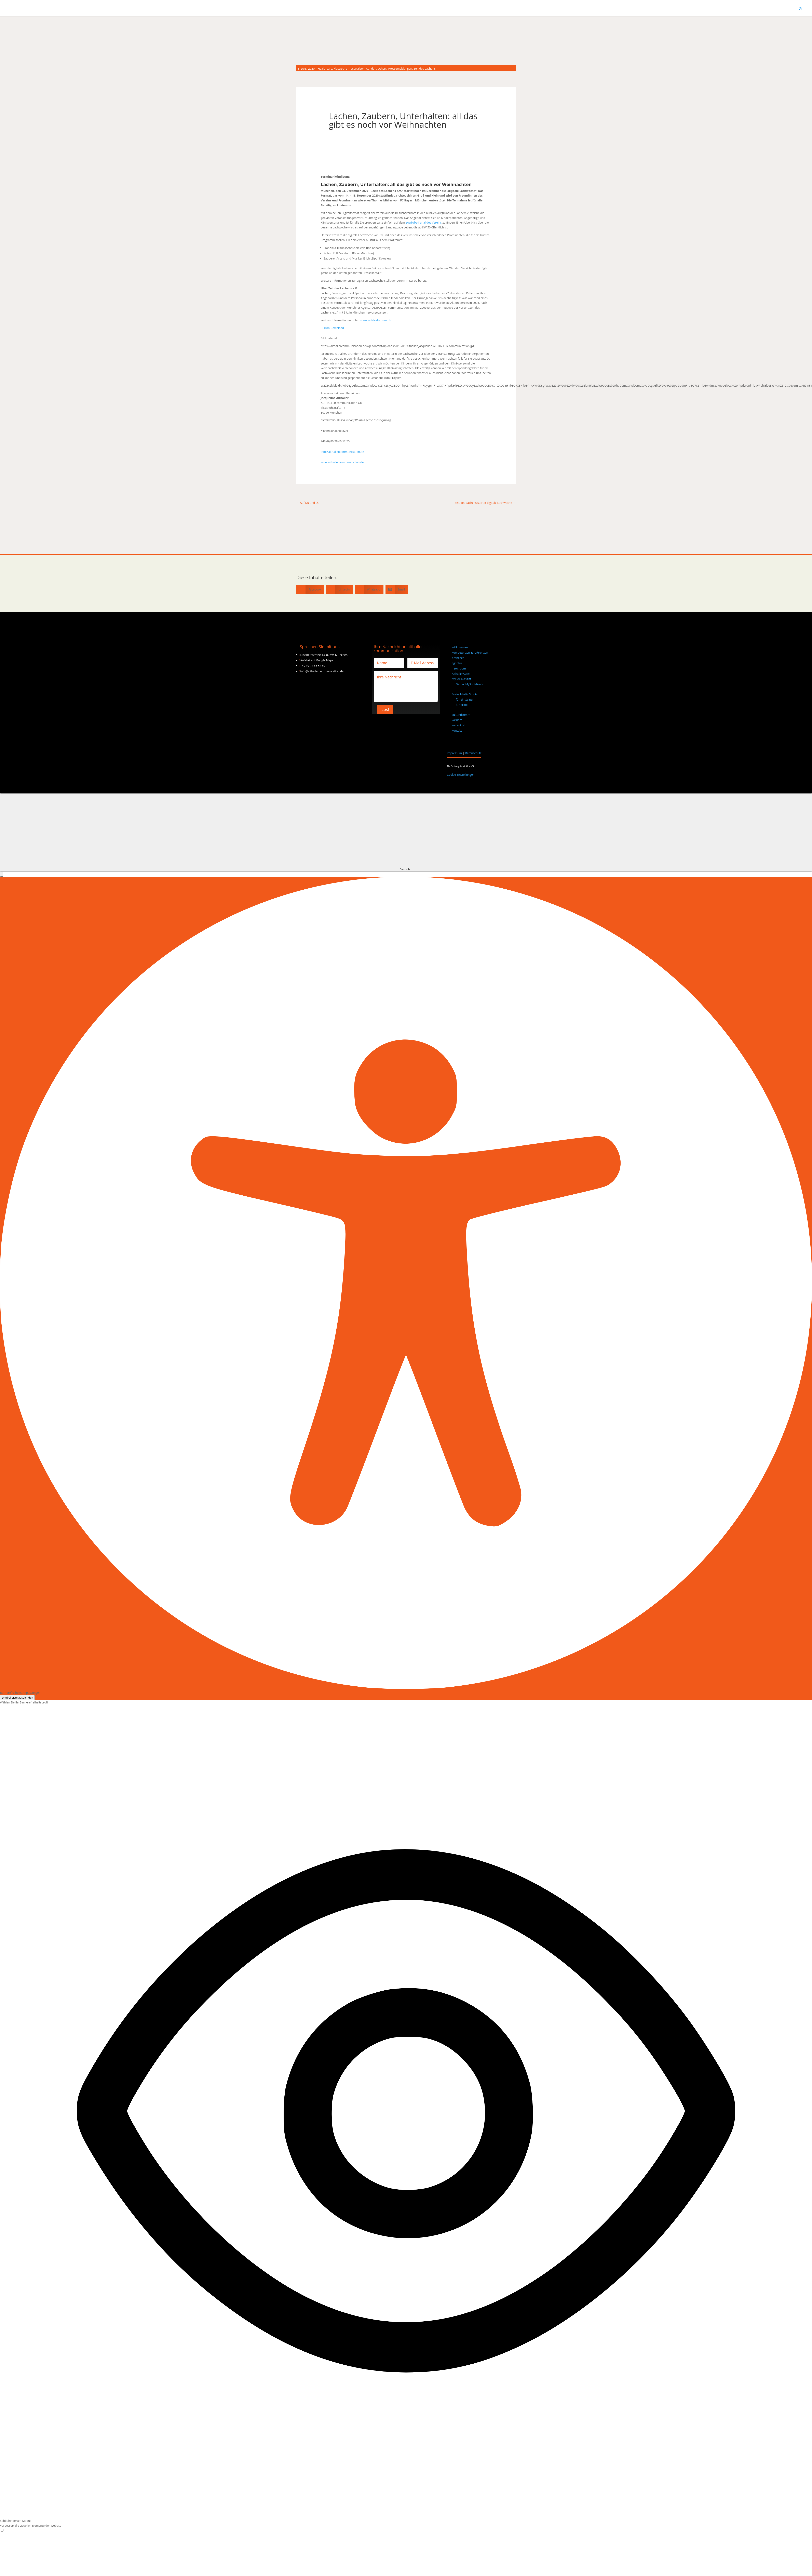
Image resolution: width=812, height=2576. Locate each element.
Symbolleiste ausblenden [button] (17, 1697)
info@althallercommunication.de (342, 452)
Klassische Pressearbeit (349, 68)
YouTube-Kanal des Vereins (424, 222)
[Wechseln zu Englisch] (454, 741)
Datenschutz (473, 753)
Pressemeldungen (400, 68)
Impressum (454, 753)
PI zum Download (332, 328)
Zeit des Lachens (424, 68)
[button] (1, 874)
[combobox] (406, 832)
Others (382, 68)
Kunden (371, 68)
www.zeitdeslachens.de (375, 320)
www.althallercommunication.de (342, 462)
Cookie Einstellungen (461, 774)
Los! (385, 709)
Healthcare (325, 68)
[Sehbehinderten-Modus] (2, 2530)
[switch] (2, 2530)
